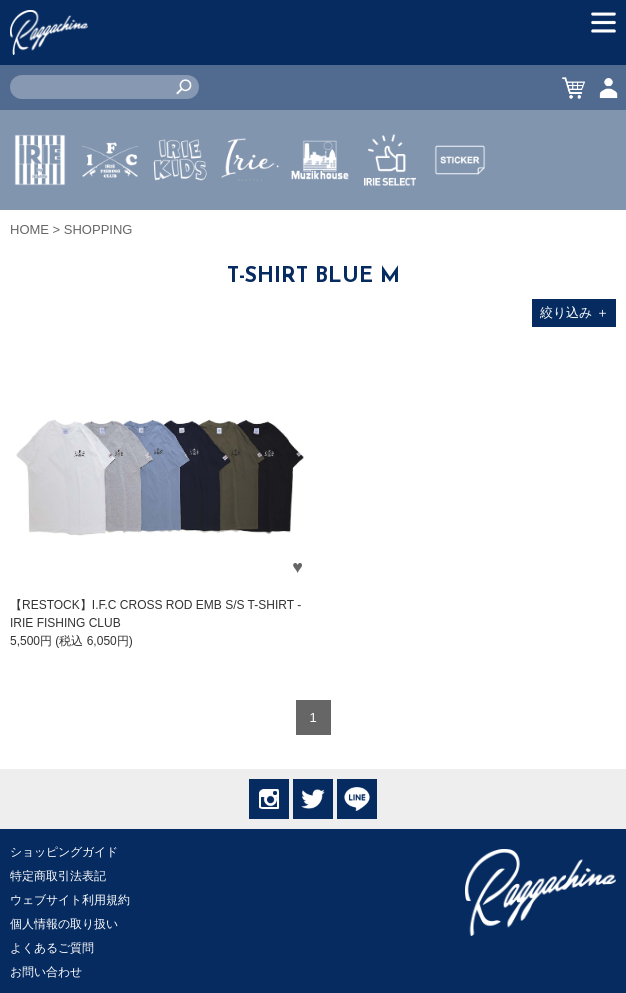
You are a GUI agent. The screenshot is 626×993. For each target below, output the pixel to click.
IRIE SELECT (390, 219)
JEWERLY (250, 207)
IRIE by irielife (40, 219)
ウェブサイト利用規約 (70, 900)
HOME (29, 229)
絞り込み (574, 312)
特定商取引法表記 (58, 876)
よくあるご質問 (52, 948)
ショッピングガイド (64, 852)
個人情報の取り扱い (64, 924)
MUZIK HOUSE (320, 219)
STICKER (460, 207)
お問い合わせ (46, 972)
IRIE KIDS (180, 219)
